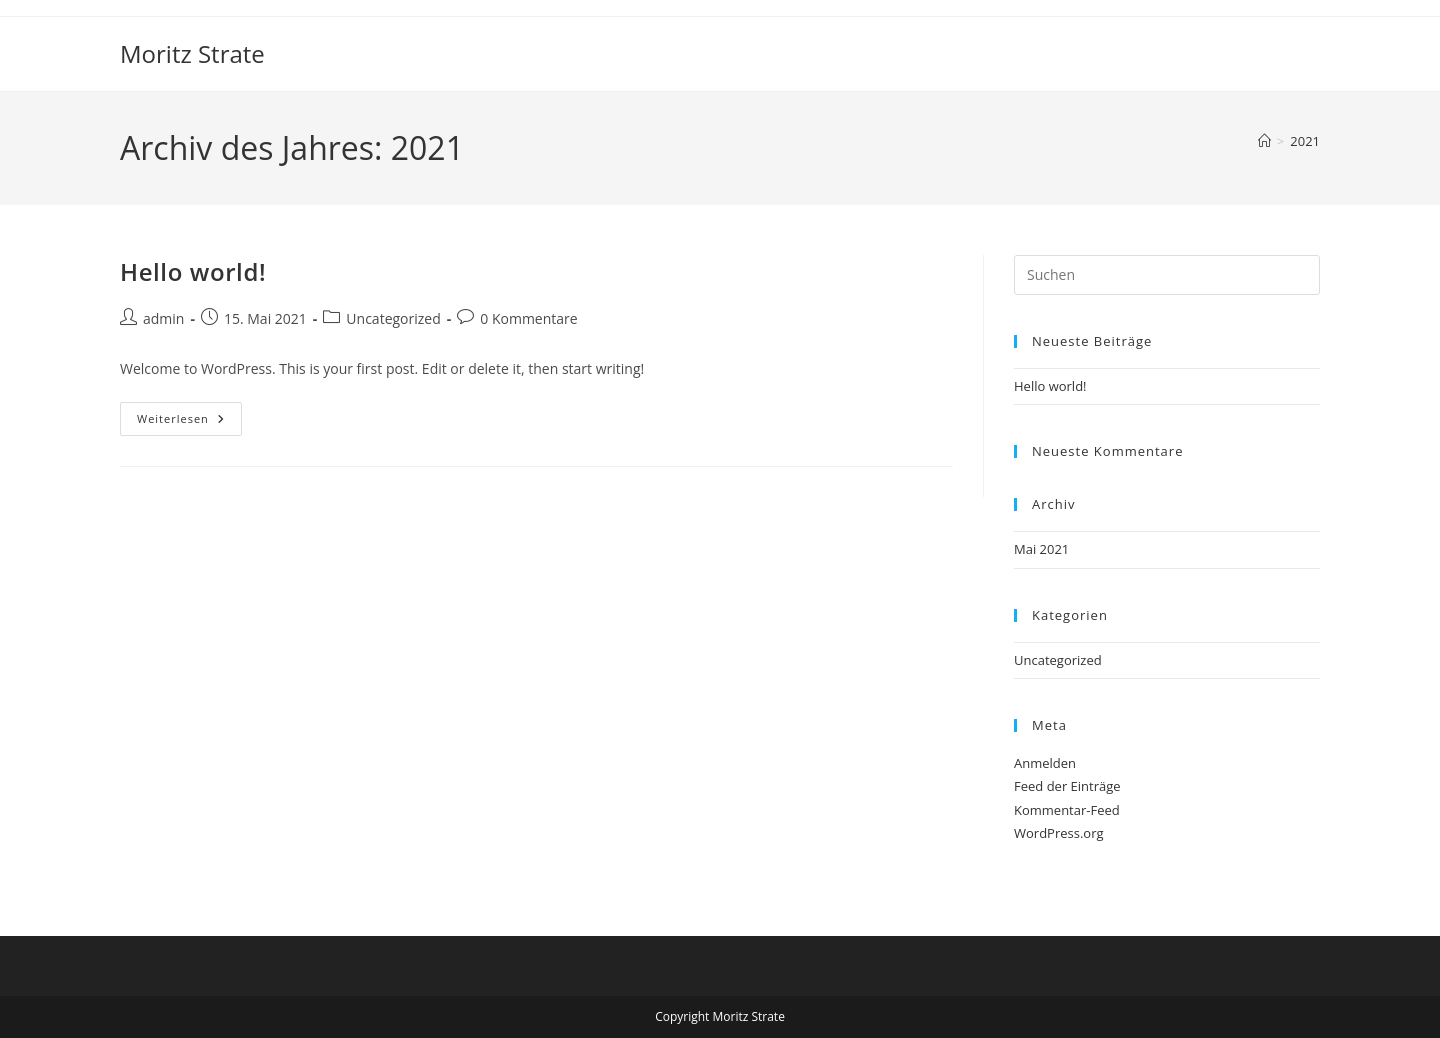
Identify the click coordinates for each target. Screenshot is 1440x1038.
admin (163, 318)
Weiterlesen (189, 422)
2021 (1305, 141)
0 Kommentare (528, 318)
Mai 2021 (1041, 549)
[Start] (1264, 141)
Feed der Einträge (1067, 786)
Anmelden (1045, 763)
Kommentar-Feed (1067, 810)
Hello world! (193, 271)
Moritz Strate (192, 53)
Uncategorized (393, 318)
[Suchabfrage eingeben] (1167, 275)
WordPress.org (1059, 833)
